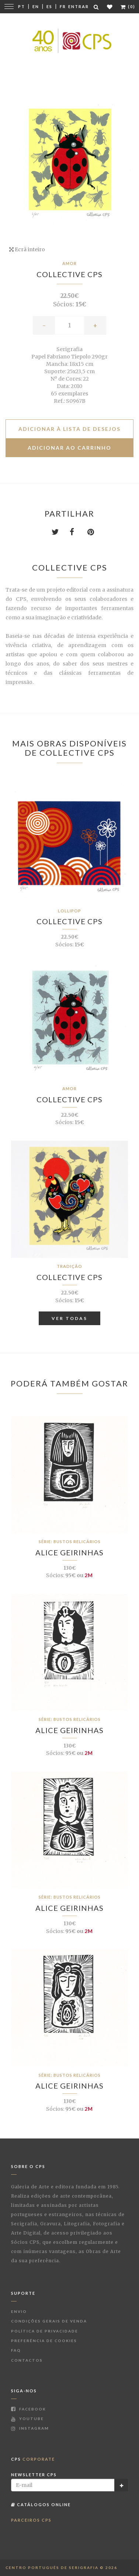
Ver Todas (69, 1318)
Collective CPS (69, 274)
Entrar (78, 6)
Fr (63, 6)
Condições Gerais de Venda (49, 2321)
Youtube (27, 2418)
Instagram (30, 2428)
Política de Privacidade (44, 2331)
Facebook (28, 2409)
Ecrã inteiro (27, 249)
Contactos (27, 2360)
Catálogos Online (41, 2504)
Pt (21, 6)
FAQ (16, 2350)
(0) (128, 6)
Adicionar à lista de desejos (69, 429)
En (35, 6)
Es (49, 6)
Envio (19, 2311)
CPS (33, 2459)
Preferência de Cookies (44, 2340)
